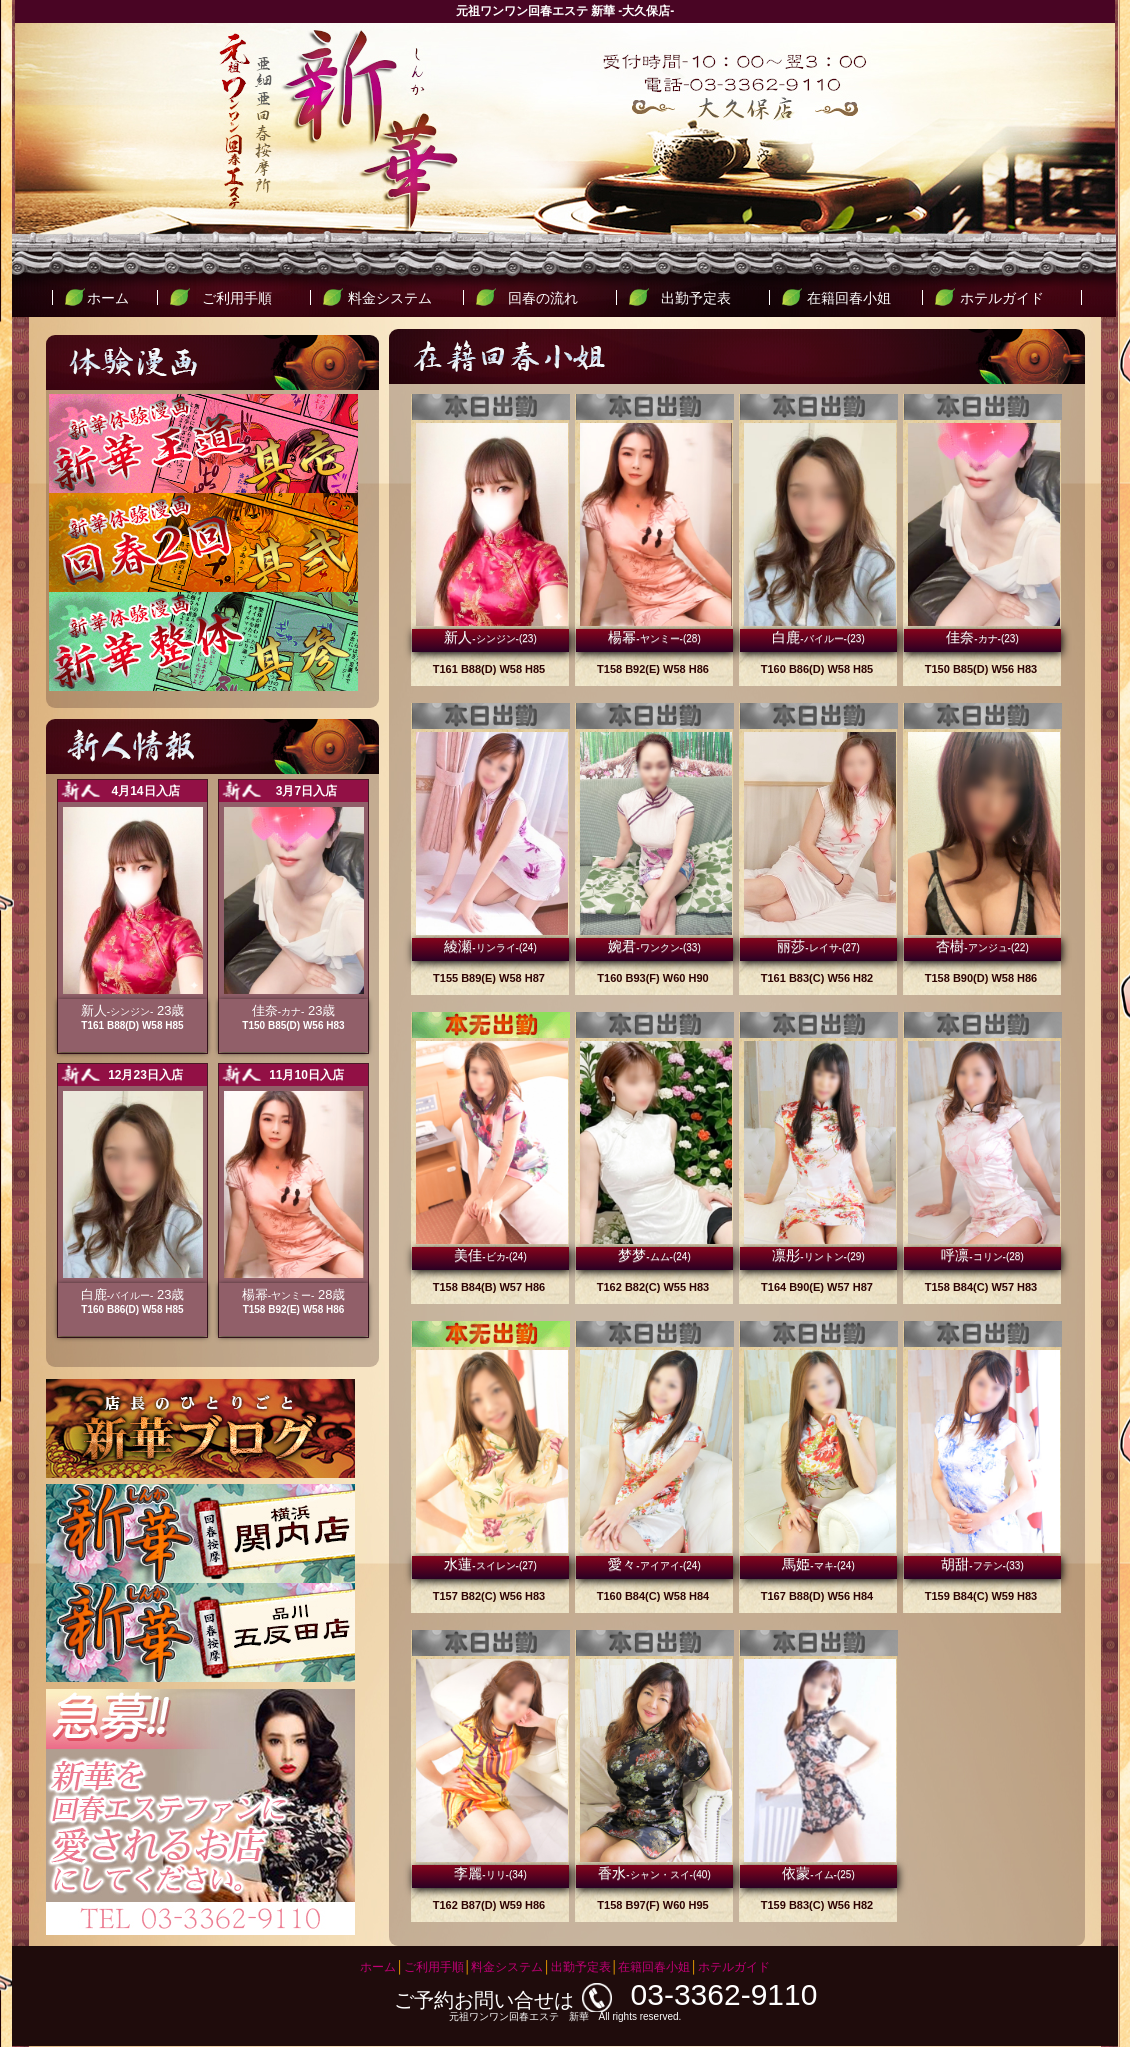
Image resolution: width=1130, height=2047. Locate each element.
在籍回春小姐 (849, 298)
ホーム (108, 298)
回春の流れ (543, 298)
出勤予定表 (696, 298)
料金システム (390, 298)
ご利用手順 (237, 298)
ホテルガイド (1002, 298)
